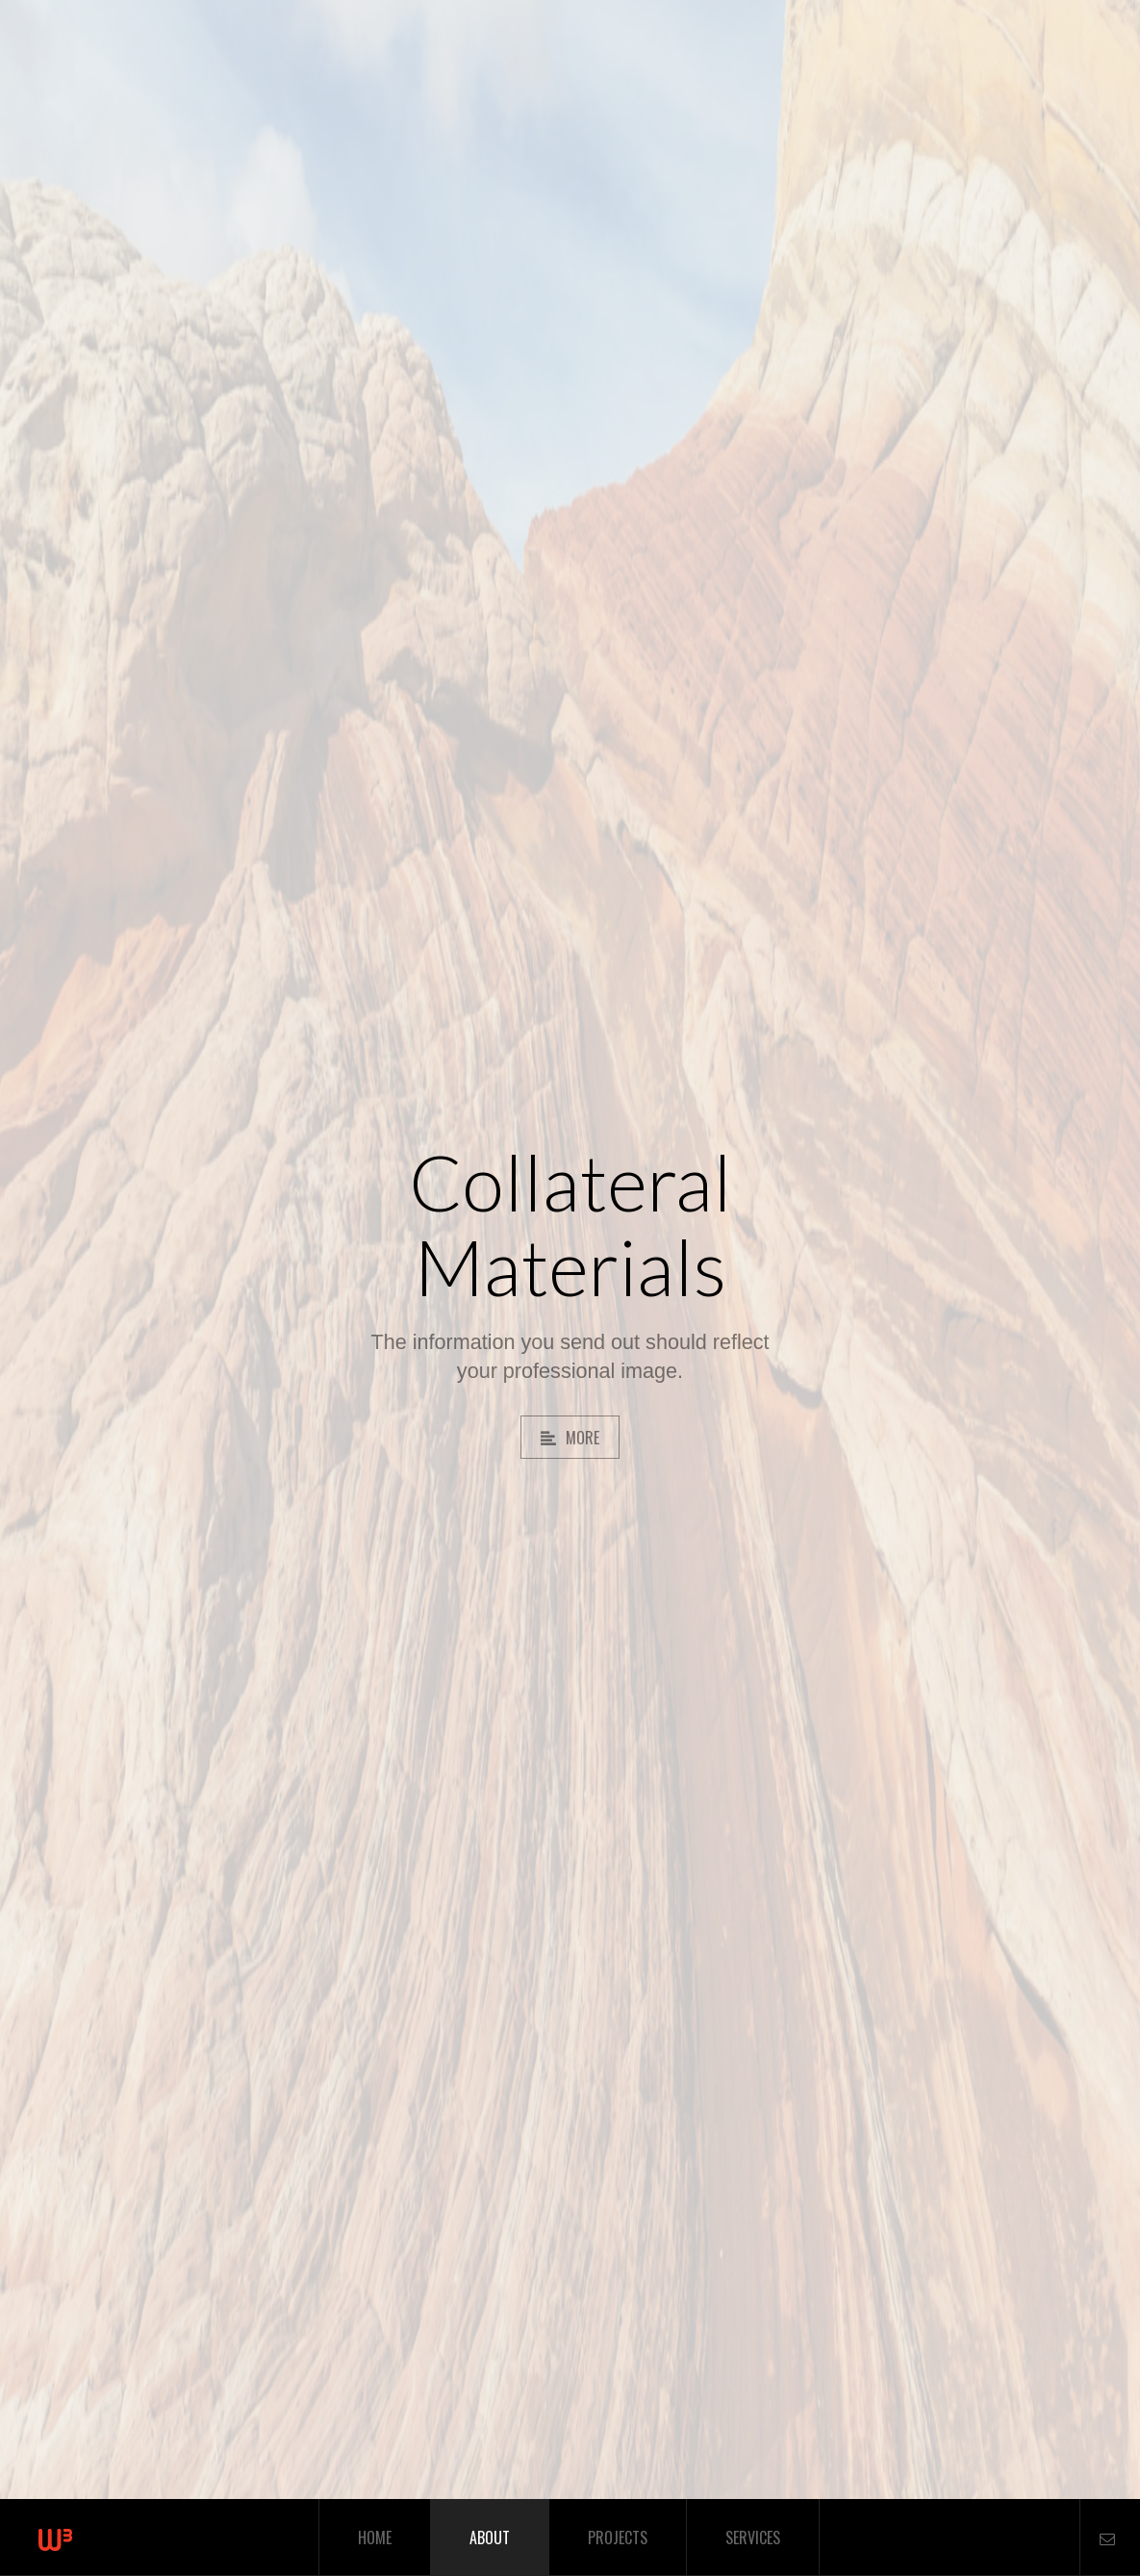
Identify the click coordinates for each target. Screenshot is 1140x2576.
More (570, 1437)
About (489, 2537)
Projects (617, 2537)
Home (375, 2537)
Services (752, 2537)
